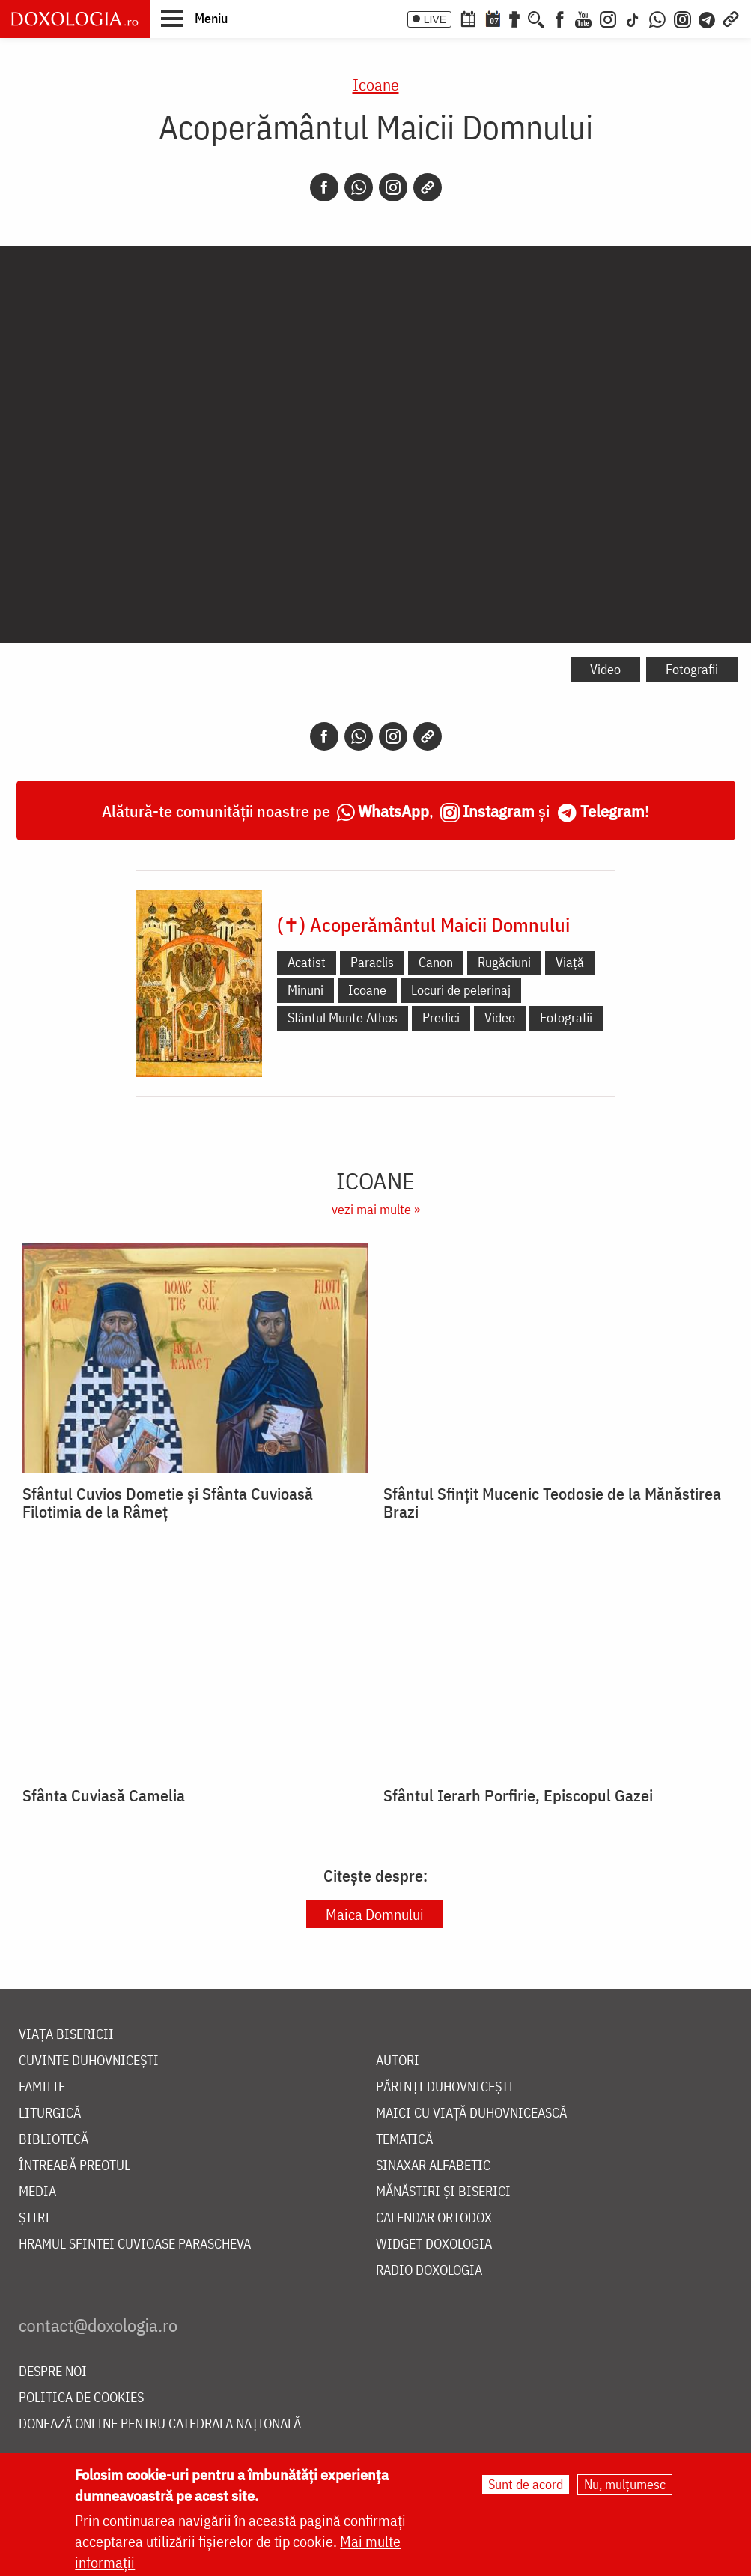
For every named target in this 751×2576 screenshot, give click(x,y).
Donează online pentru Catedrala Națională (160, 2424)
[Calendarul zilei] (492, 18)
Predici (441, 1017)
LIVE (435, 19)
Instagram (499, 811)
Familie (42, 2087)
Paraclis (372, 962)
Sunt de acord (525, 2484)
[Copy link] (427, 187)
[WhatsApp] (657, 18)
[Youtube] (583, 18)
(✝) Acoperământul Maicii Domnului (423, 924)
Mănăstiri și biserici (443, 2192)
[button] (194, 18)
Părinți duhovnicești (445, 2087)
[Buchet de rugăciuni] (514, 18)
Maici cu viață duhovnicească (471, 2113)
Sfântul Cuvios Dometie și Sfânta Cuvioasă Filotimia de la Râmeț (167, 1503)
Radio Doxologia (429, 2271)
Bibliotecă (53, 2140)
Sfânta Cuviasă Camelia (103, 1795)
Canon (436, 962)
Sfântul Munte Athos (343, 1017)
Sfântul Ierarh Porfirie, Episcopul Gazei (518, 1795)
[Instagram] (608, 18)
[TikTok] (632, 18)
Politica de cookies (81, 2398)
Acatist (307, 962)
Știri (34, 2218)
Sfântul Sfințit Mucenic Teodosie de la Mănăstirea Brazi (552, 1503)
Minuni (305, 989)
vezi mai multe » (376, 1209)
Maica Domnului (375, 1914)
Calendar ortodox (434, 2218)
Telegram (612, 811)
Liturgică (50, 2113)
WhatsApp (393, 811)
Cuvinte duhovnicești (89, 2061)
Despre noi (53, 2372)
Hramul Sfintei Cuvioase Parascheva (135, 2244)
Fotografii (692, 669)
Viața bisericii (66, 2035)
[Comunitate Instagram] (682, 18)
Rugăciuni (504, 962)
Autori (397, 2061)
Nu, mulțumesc (625, 2484)
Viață (570, 962)
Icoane (376, 84)
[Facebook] (559, 18)
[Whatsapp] (358, 187)
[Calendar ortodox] (467, 18)
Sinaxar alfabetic (433, 2166)
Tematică (404, 2140)
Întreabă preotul (74, 2166)
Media (37, 2192)
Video (605, 669)
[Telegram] (707, 18)
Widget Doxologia (434, 2244)
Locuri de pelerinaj (461, 989)
